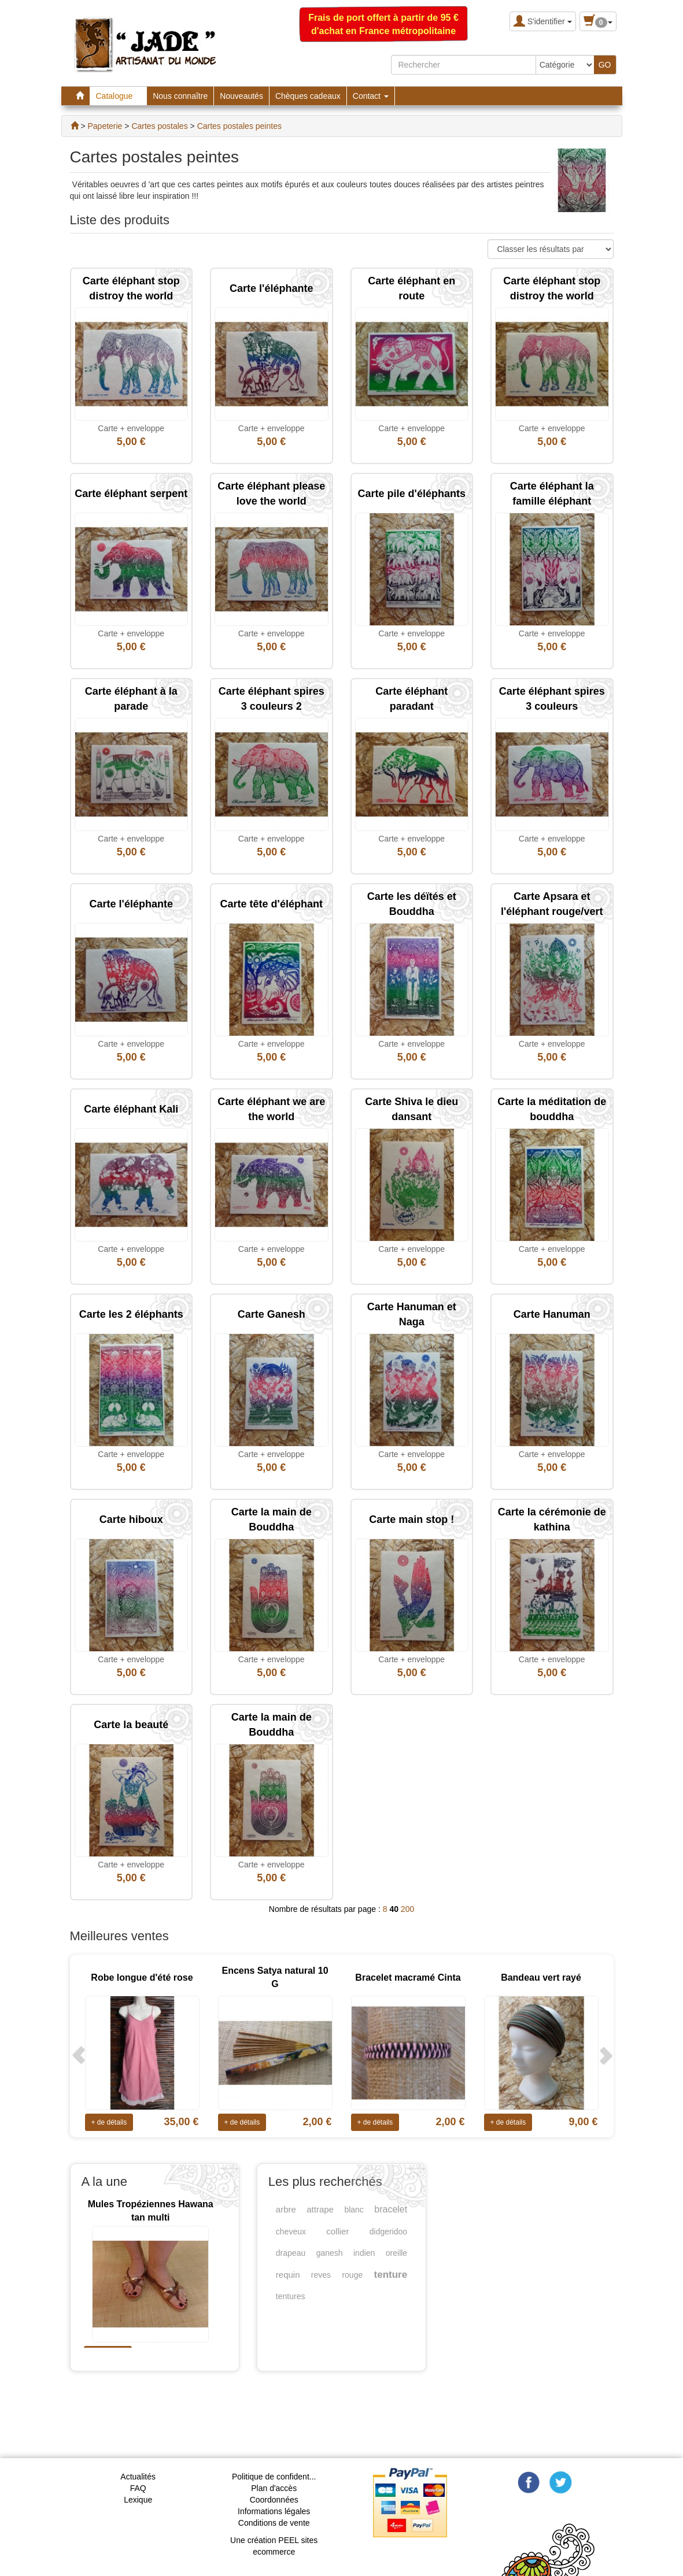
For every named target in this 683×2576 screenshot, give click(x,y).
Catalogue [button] (118, 96)
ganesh (329, 2253)
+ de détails (109, 2122)
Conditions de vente (274, 2522)
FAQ (138, 2488)
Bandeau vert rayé (541, 1977)
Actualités (138, 2476)
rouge (352, 2275)
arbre (286, 2209)
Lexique (138, 2499)
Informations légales (274, 2511)
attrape (320, 2209)
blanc (353, 2209)
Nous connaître (180, 96)
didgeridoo (388, 2231)
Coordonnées (274, 2499)
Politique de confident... (274, 2476)
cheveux (291, 2231)
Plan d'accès (274, 2488)
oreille (396, 2253)
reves (321, 2275)
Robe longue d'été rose (142, 1977)
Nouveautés (241, 96)
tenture (391, 2274)
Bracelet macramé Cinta (407, 1977)
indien (364, 2253)
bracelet (390, 2209)
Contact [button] (371, 96)
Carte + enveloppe (131, 428)
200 (407, 1909)
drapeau (290, 2253)
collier (337, 2231)
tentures (290, 2296)
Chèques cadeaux (308, 96)
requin (288, 2275)
